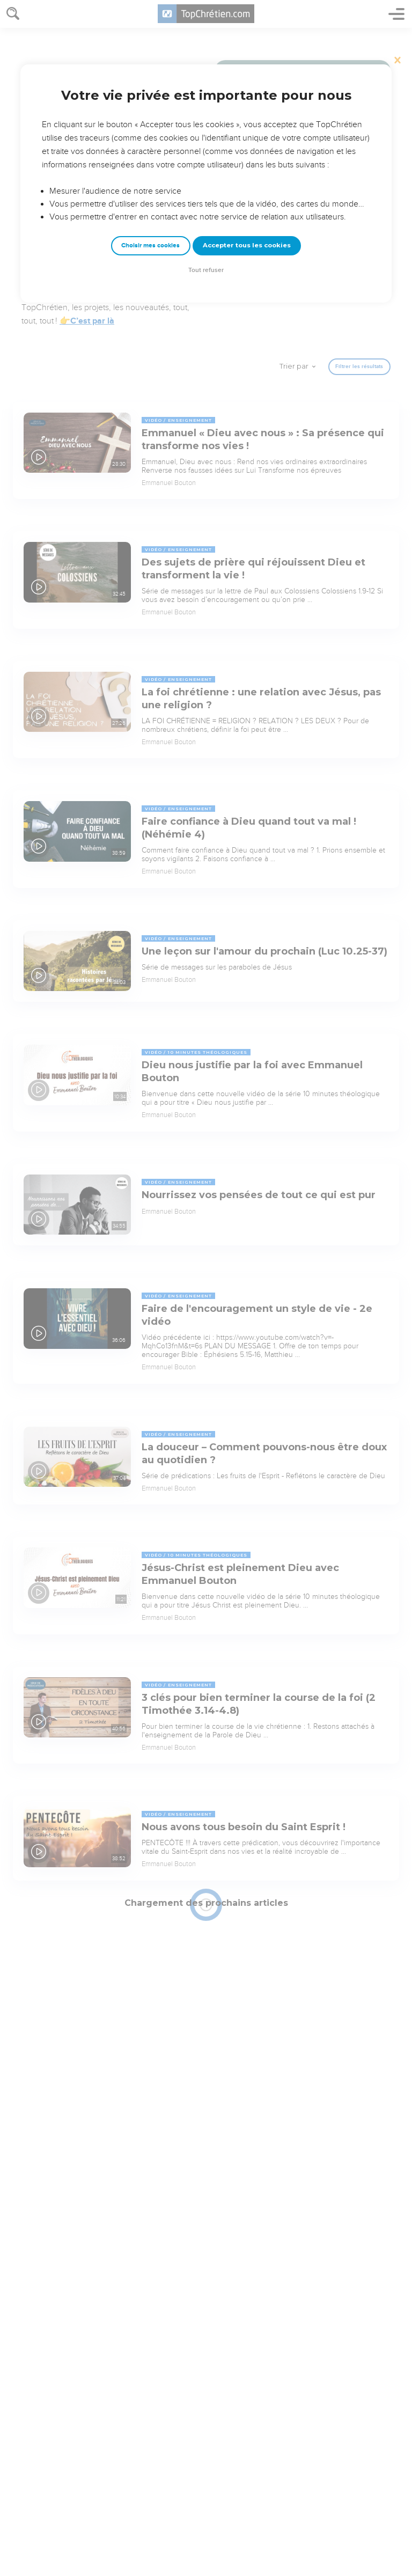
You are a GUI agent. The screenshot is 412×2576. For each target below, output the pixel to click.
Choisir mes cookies (150, 245)
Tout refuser (206, 270)
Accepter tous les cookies (247, 245)
